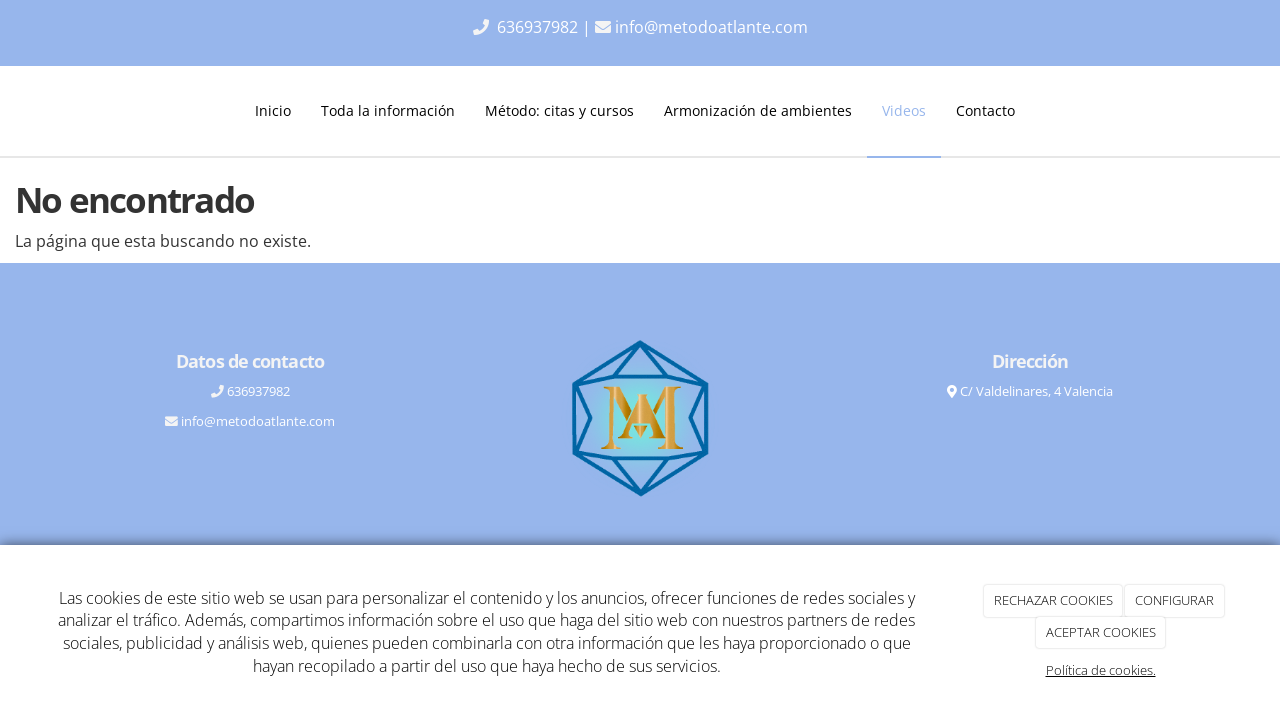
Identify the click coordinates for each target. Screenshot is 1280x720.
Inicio (273, 110)
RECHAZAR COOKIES (1053, 600)
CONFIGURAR (1174, 600)
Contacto (985, 110)
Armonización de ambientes (758, 110)
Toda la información (388, 110)
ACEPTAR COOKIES (1101, 632)
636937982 (539, 27)
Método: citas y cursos (559, 110)
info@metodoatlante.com (711, 27)
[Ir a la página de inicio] (65, 111)
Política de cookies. (1101, 670)
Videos (904, 110)
